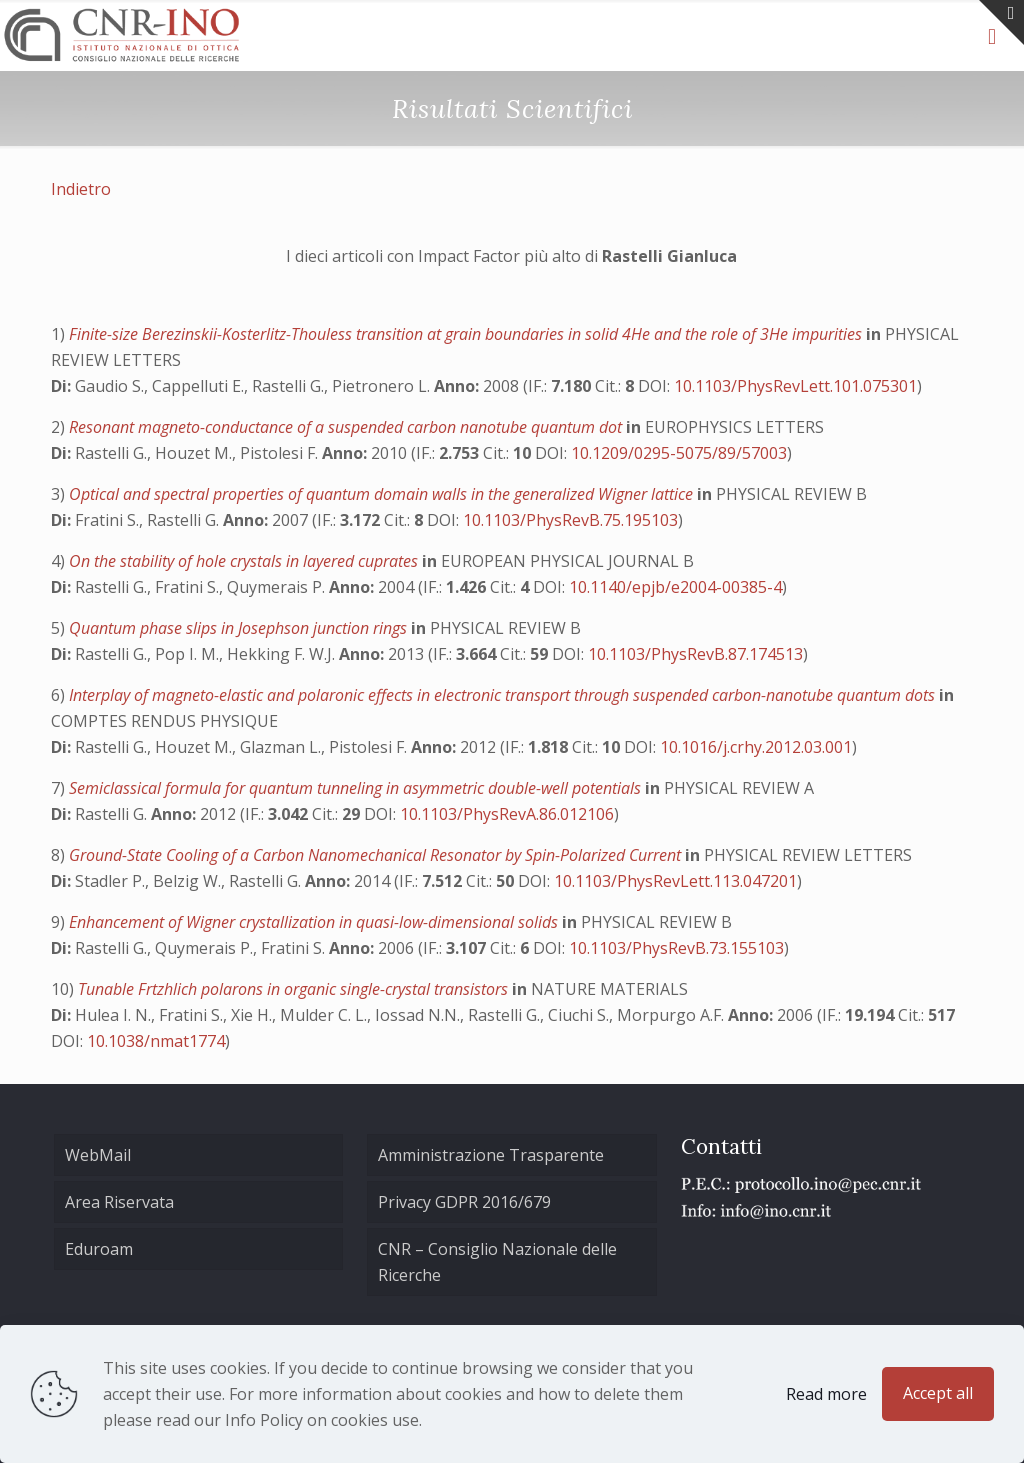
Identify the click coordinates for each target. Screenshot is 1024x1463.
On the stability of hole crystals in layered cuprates (245, 561)
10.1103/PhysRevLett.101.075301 (795, 386)
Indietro (81, 189)
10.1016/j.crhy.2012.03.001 (756, 747)
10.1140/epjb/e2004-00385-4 (675, 587)
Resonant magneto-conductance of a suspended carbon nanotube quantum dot (347, 427)
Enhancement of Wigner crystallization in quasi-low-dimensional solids (315, 922)
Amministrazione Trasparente (491, 1155)
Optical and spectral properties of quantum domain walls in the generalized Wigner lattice (383, 494)
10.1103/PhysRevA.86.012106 (507, 814)
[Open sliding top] (1001, 22)
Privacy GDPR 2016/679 (464, 1202)
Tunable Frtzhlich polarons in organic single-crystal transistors (295, 989)
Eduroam (99, 1249)
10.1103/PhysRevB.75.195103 (570, 520)
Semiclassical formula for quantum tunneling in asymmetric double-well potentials (357, 788)
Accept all (938, 1393)
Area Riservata (119, 1202)
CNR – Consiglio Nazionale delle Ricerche (497, 1262)
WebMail (98, 1155)
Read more (826, 1394)
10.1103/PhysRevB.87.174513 (695, 654)
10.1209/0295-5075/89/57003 (679, 453)
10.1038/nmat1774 (156, 1041)
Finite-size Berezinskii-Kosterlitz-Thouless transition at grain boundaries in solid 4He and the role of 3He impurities (467, 334)
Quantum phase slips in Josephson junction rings (240, 628)
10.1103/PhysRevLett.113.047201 (675, 881)
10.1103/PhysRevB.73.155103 (676, 948)
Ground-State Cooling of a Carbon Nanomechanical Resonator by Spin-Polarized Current (377, 855)
